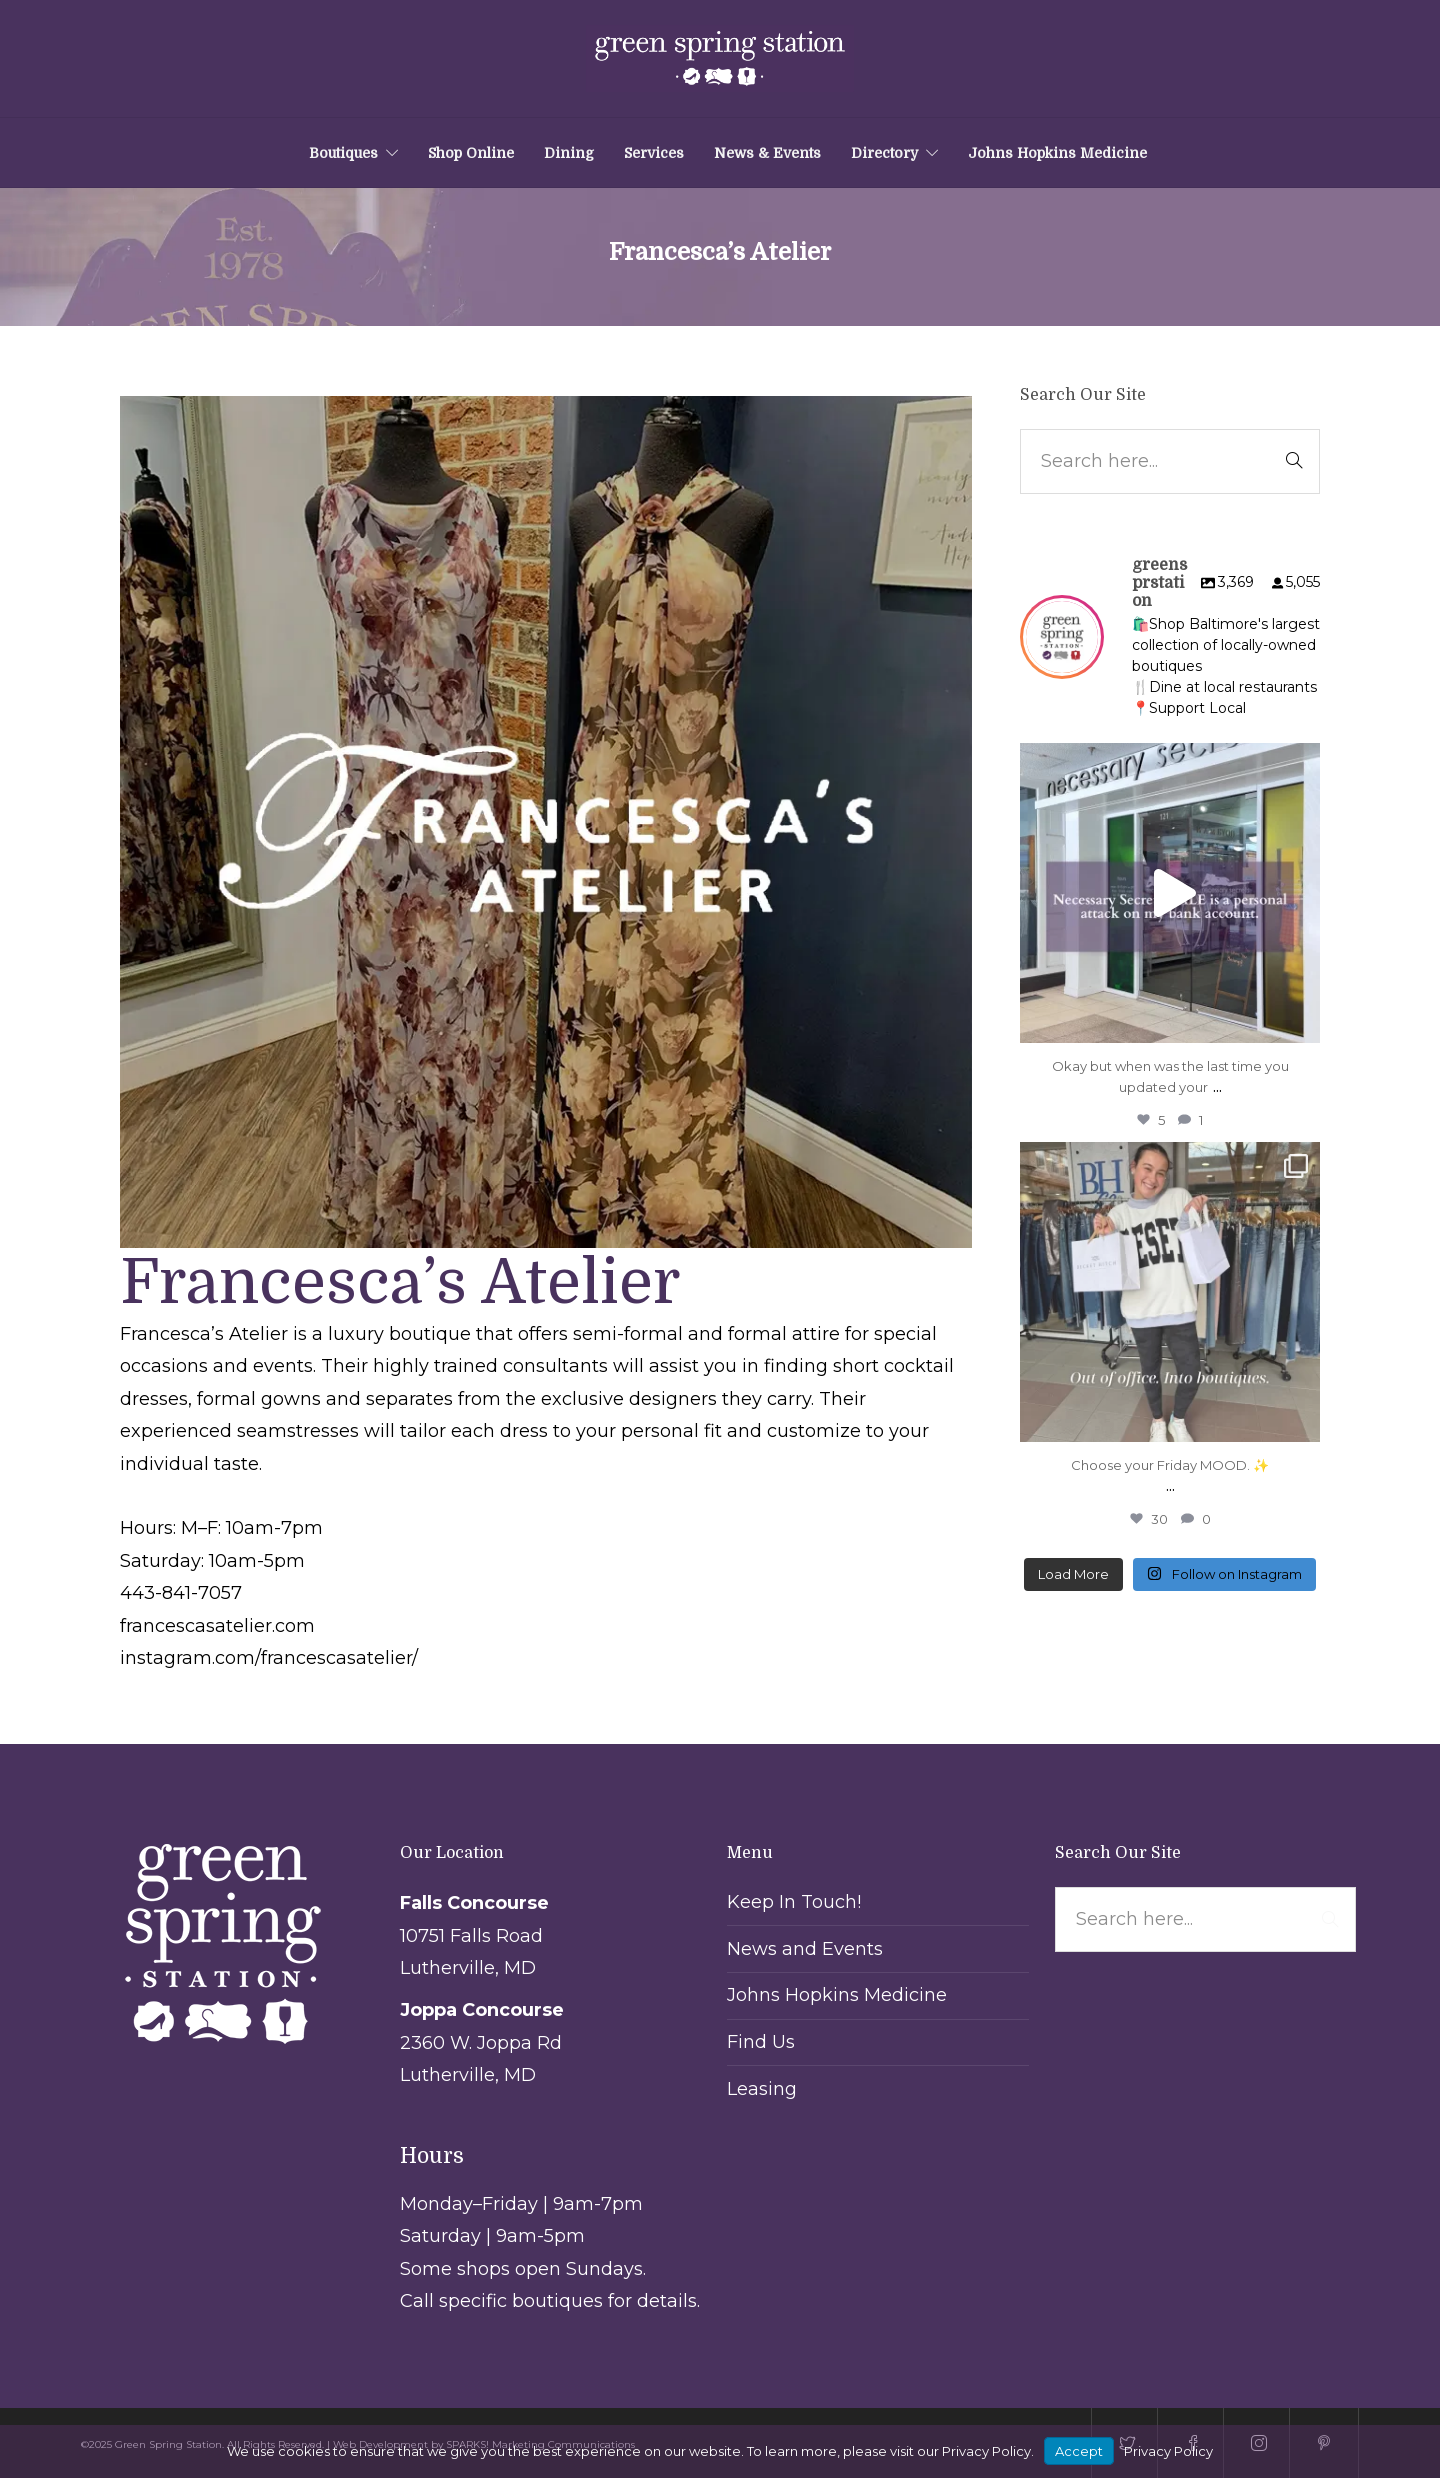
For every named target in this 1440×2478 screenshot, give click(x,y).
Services (654, 153)
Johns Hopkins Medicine (1057, 153)
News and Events (805, 1949)
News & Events (767, 153)
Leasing (762, 2089)
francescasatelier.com (217, 1626)
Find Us (761, 2042)
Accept (1079, 2451)
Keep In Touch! (794, 1902)
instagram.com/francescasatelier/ (269, 1658)
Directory (884, 153)
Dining (569, 153)
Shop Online (471, 153)
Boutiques (343, 153)
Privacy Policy (1168, 2451)
